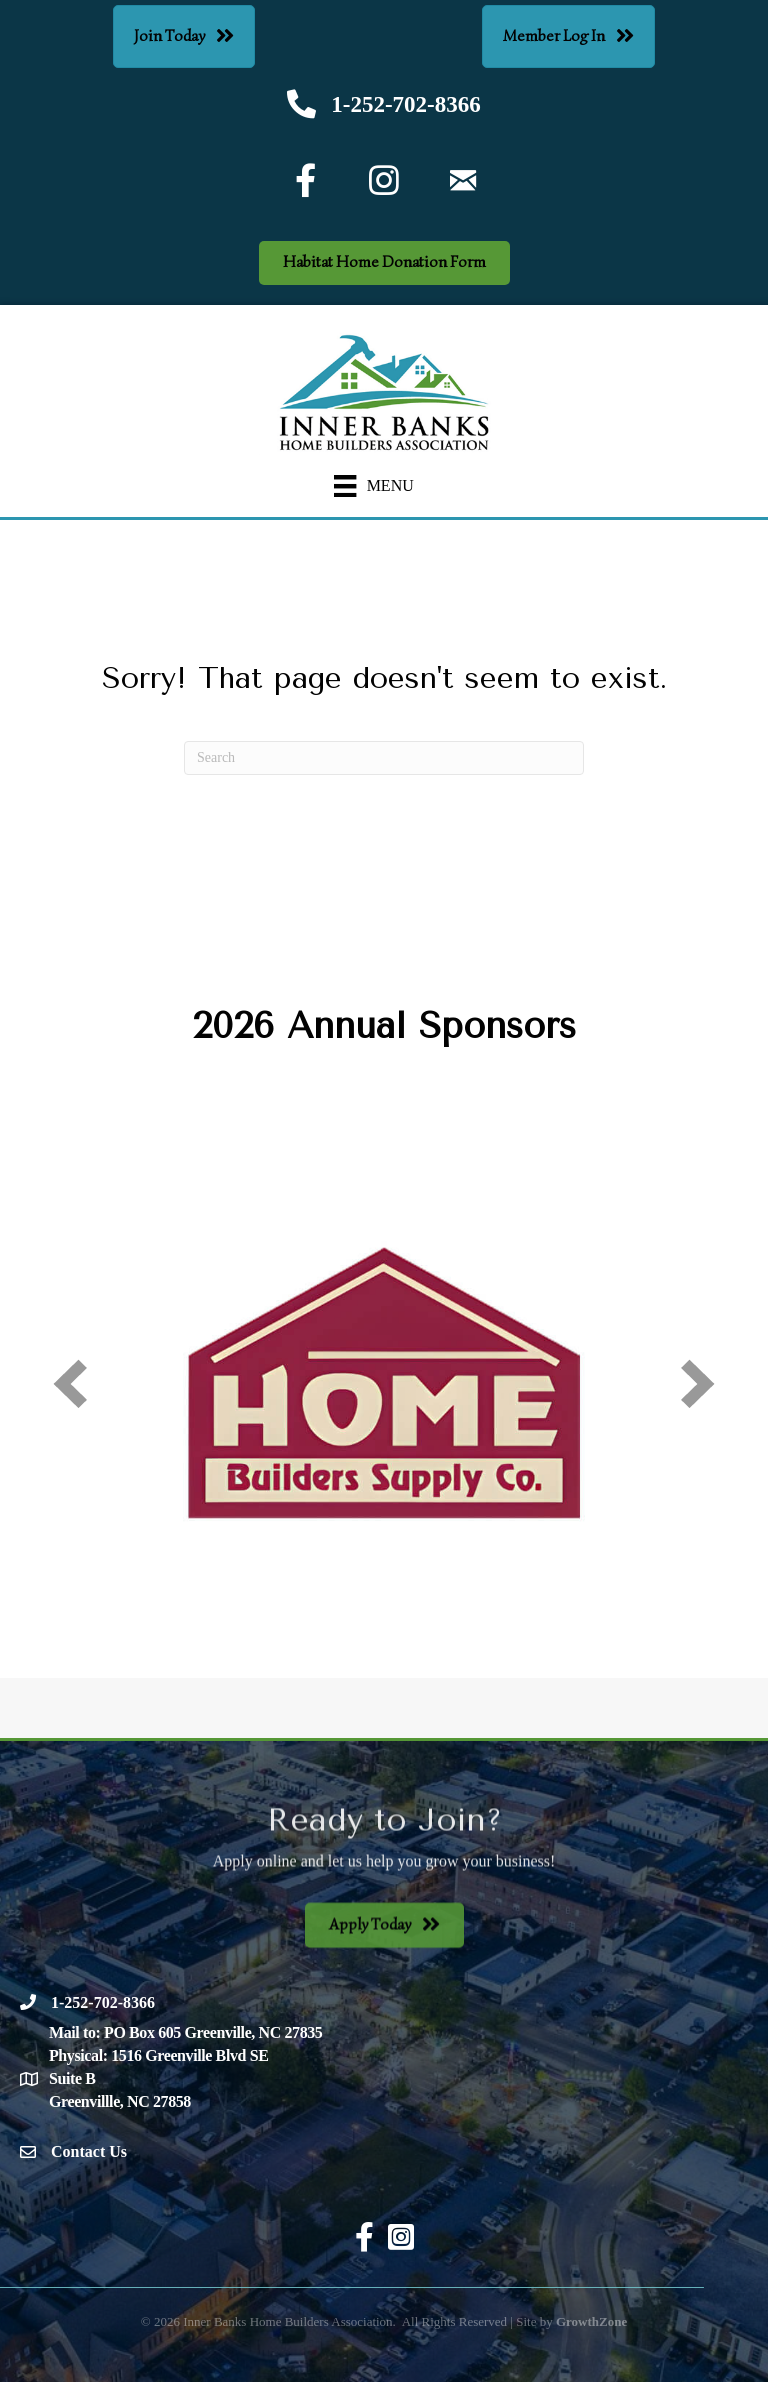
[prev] (70, 1383)
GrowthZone (591, 2321)
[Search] (384, 758)
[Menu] (374, 486)
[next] (698, 1383)
